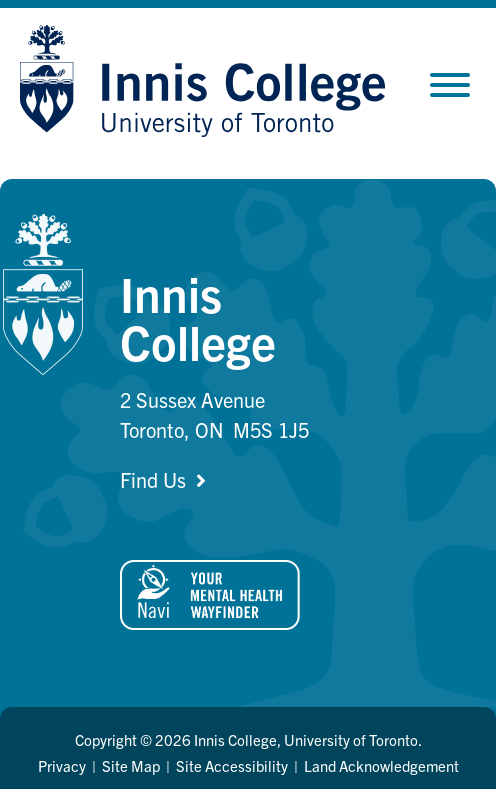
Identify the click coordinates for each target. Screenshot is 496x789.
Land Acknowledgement (381, 765)
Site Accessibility (232, 765)
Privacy (62, 765)
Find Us (153, 479)
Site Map (131, 765)
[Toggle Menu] (450, 85)
